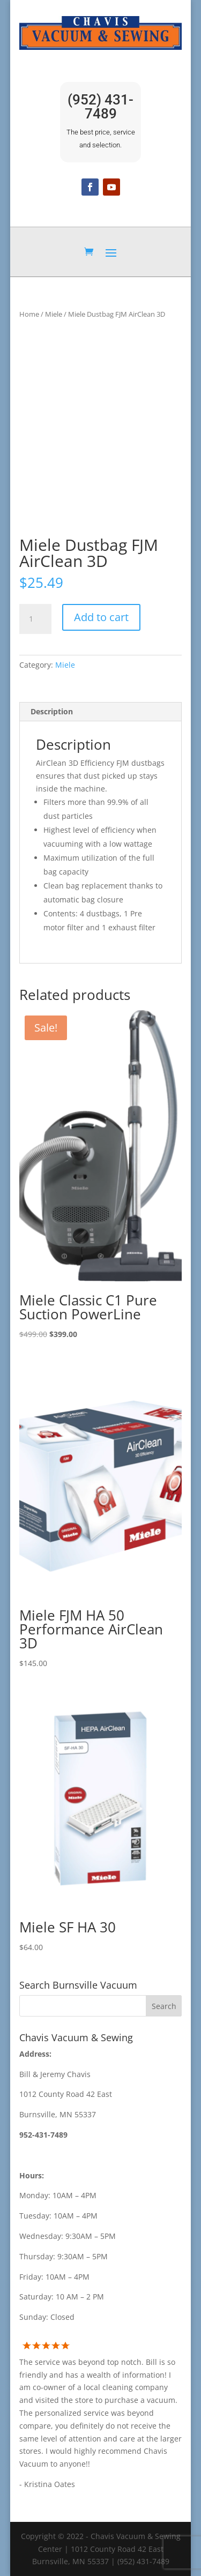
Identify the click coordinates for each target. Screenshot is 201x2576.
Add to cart (101, 617)
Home (29, 314)
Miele (53, 314)
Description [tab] (52, 711)
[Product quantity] (35, 619)
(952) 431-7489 (100, 107)
